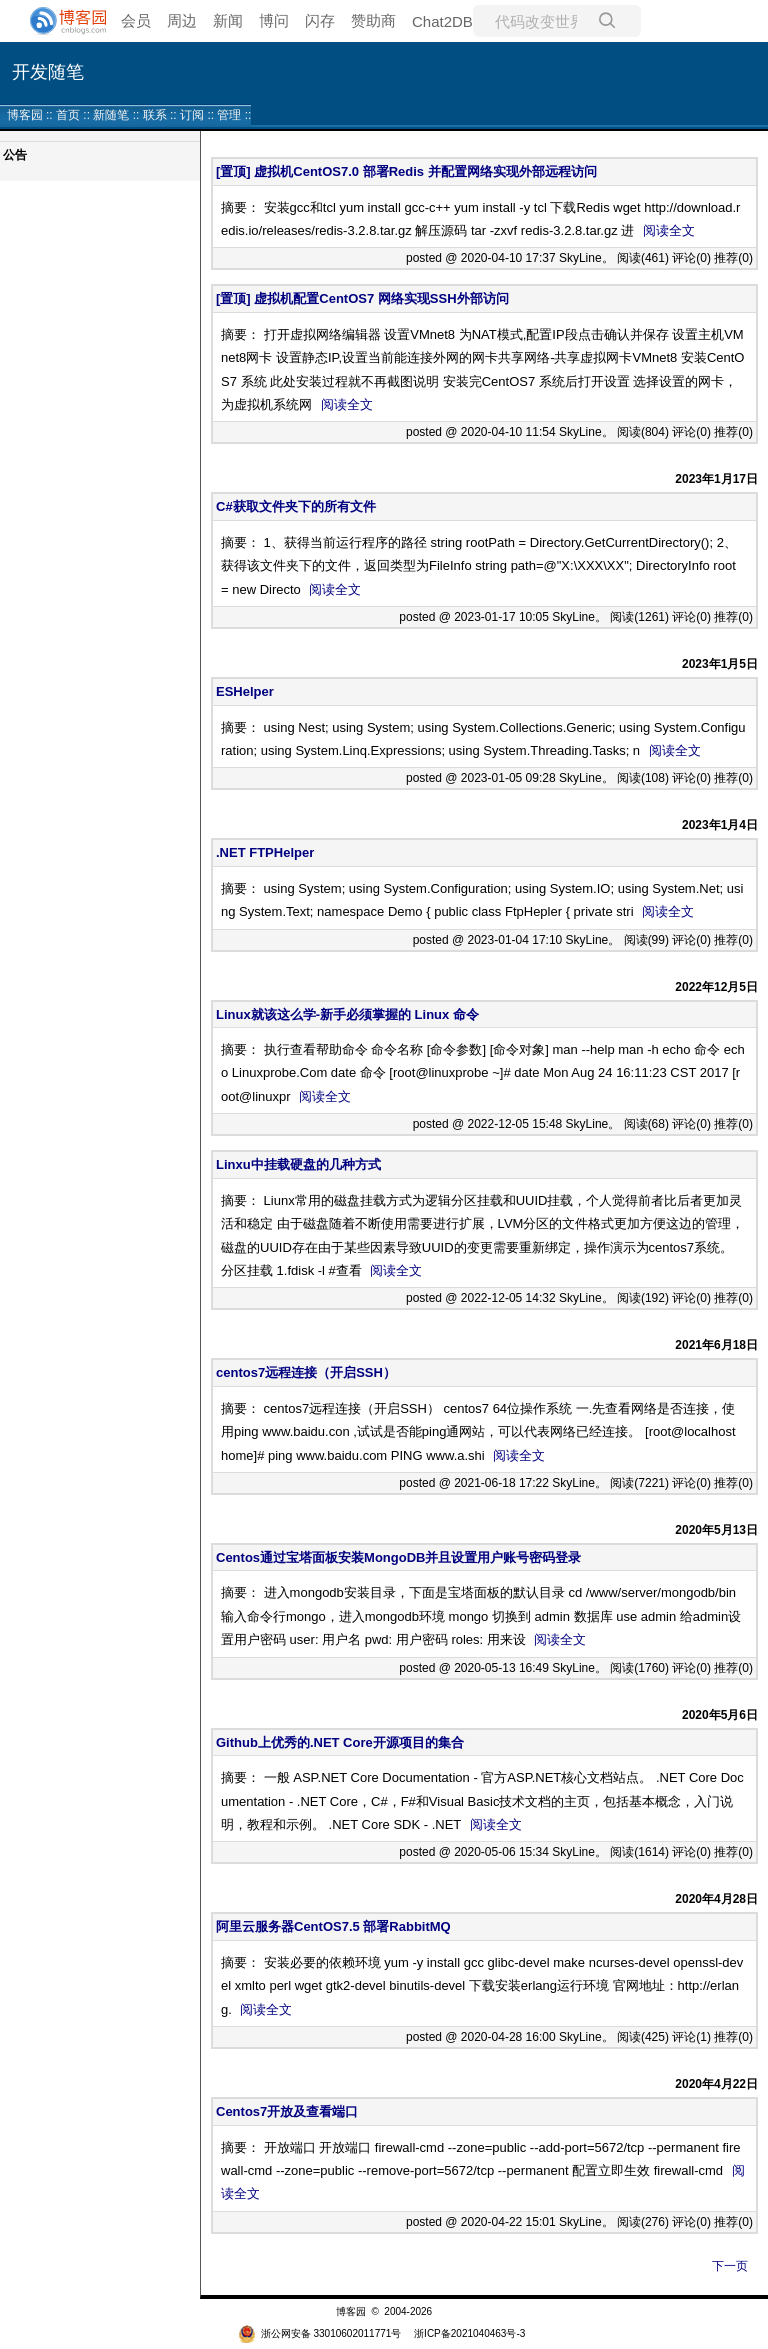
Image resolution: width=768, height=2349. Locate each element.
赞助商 (373, 20)
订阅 (192, 115)
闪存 (320, 20)
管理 (229, 115)
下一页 (730, 2266)
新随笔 (111, 115)
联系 (155, 115)
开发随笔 (48, 72)
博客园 (25, 115)
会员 (136, 20)
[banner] (60, 21)
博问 (274, 20)
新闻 (228, 20)
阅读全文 (669, 230)
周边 (182, 20)
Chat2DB (442, 21)
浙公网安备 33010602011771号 (320, 2333)
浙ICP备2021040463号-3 (469, 2333)
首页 (68, 115)
